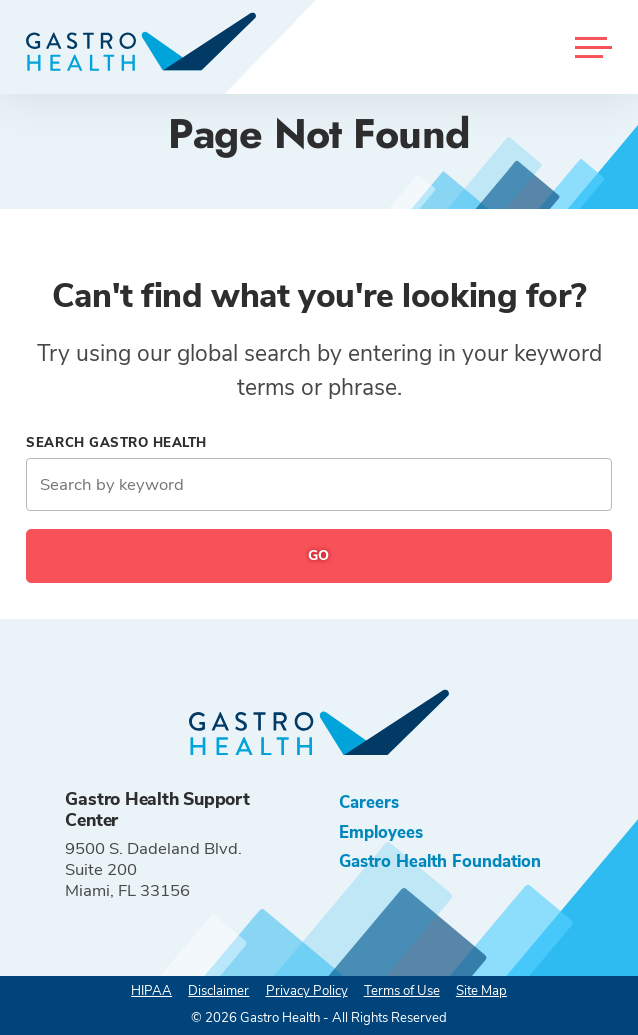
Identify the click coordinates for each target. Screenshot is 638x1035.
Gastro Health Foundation (440, 861)
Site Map (481, 991)
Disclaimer (218, 991)
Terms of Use (402, 991)
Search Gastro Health (116, 443)
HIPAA (151, 991)
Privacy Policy (307, 991)
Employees (381, 832)
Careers (369, 802)
